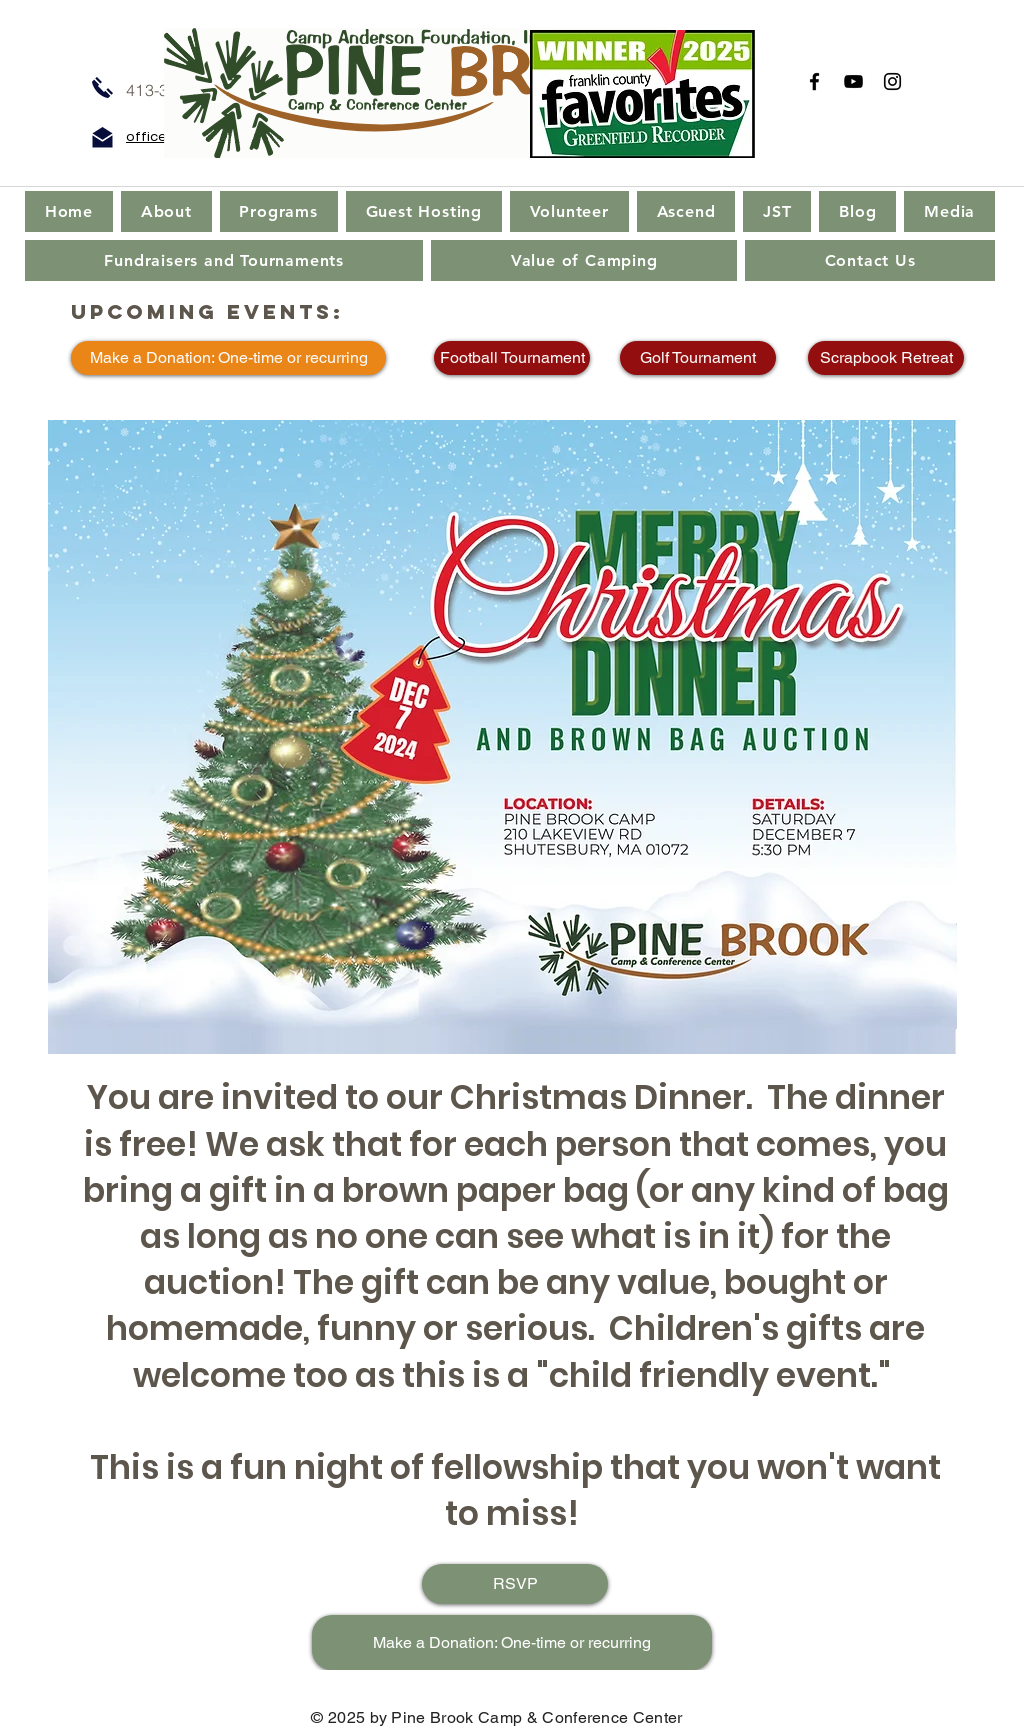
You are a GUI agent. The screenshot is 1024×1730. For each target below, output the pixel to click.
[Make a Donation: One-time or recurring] (228, 358)
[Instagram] (892, 81)
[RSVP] (515, 1584)
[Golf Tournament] (698, 358)
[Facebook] (814, 81)
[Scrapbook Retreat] (886, 358)
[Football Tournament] (512, 358)
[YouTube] (853, 81)
